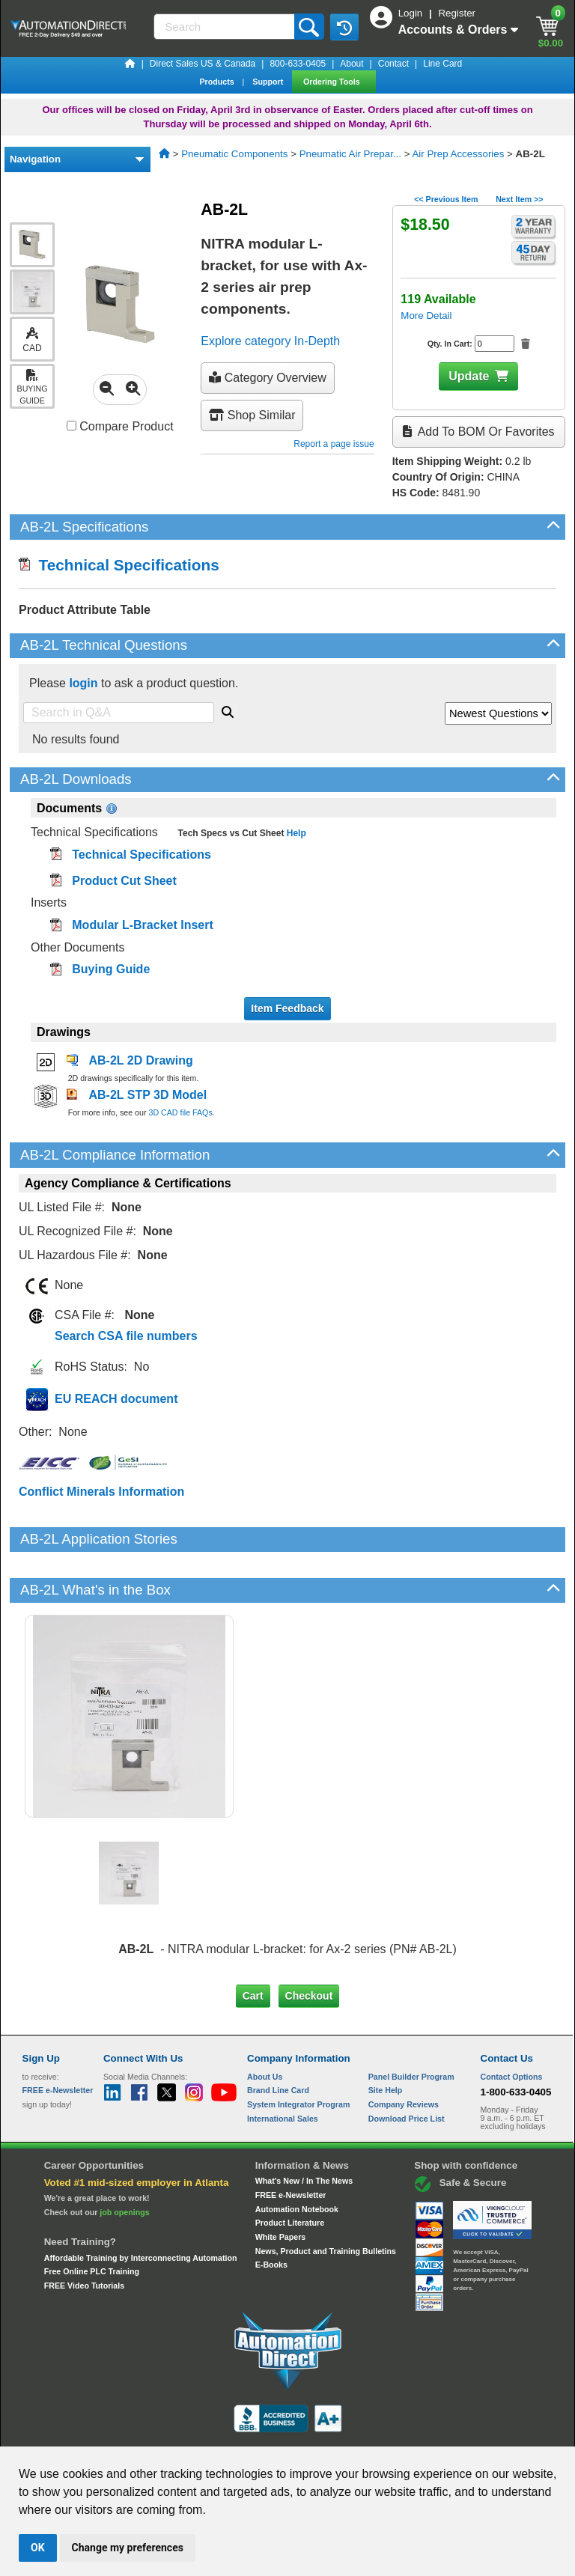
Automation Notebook (296, 2157)
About (351, 63)
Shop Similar (252, 415)
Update (468, 376)
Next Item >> (519, 199)
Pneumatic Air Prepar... (350, 153)
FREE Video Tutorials (84, 2234)
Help (294, 833)
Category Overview (267, 377)
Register (456, 13)
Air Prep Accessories (458, 153)
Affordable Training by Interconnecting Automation (140, 2206)
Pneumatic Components (234, 153)
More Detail (426, 315)
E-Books (271, 2213)
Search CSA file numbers (126, 1336)
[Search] (225, 26)
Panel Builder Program (411, 2025)
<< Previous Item (446, 199)
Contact (393, 63)
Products (217, 81)
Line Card (442, 63)
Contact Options (512, 2025)
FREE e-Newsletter (290, 2144)
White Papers (280, 2185)
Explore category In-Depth (270, 341)
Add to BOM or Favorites (478, 431)
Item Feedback (287, 1008)
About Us (264, 2025)
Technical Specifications (119, 564)
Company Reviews (403, 2053)
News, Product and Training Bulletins (325, 2199)
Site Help (385, 2039)
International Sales (282, 2066)
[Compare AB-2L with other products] (71, 425)
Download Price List (406, 2066)
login (83, 683)
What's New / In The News (304, 2129)
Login (411, 13)
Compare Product (120, 426)
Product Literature (289, 2171)
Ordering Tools (332, 81)
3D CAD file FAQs (180, 1112)
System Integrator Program (298, 2053)
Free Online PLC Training (91, 2220)
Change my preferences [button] (127, 2548)
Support (268, 81)
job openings (124, 2161)
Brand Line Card (278, 2039)
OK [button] (38, 2548)
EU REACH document (116, 1398)
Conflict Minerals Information (101, 1491)
